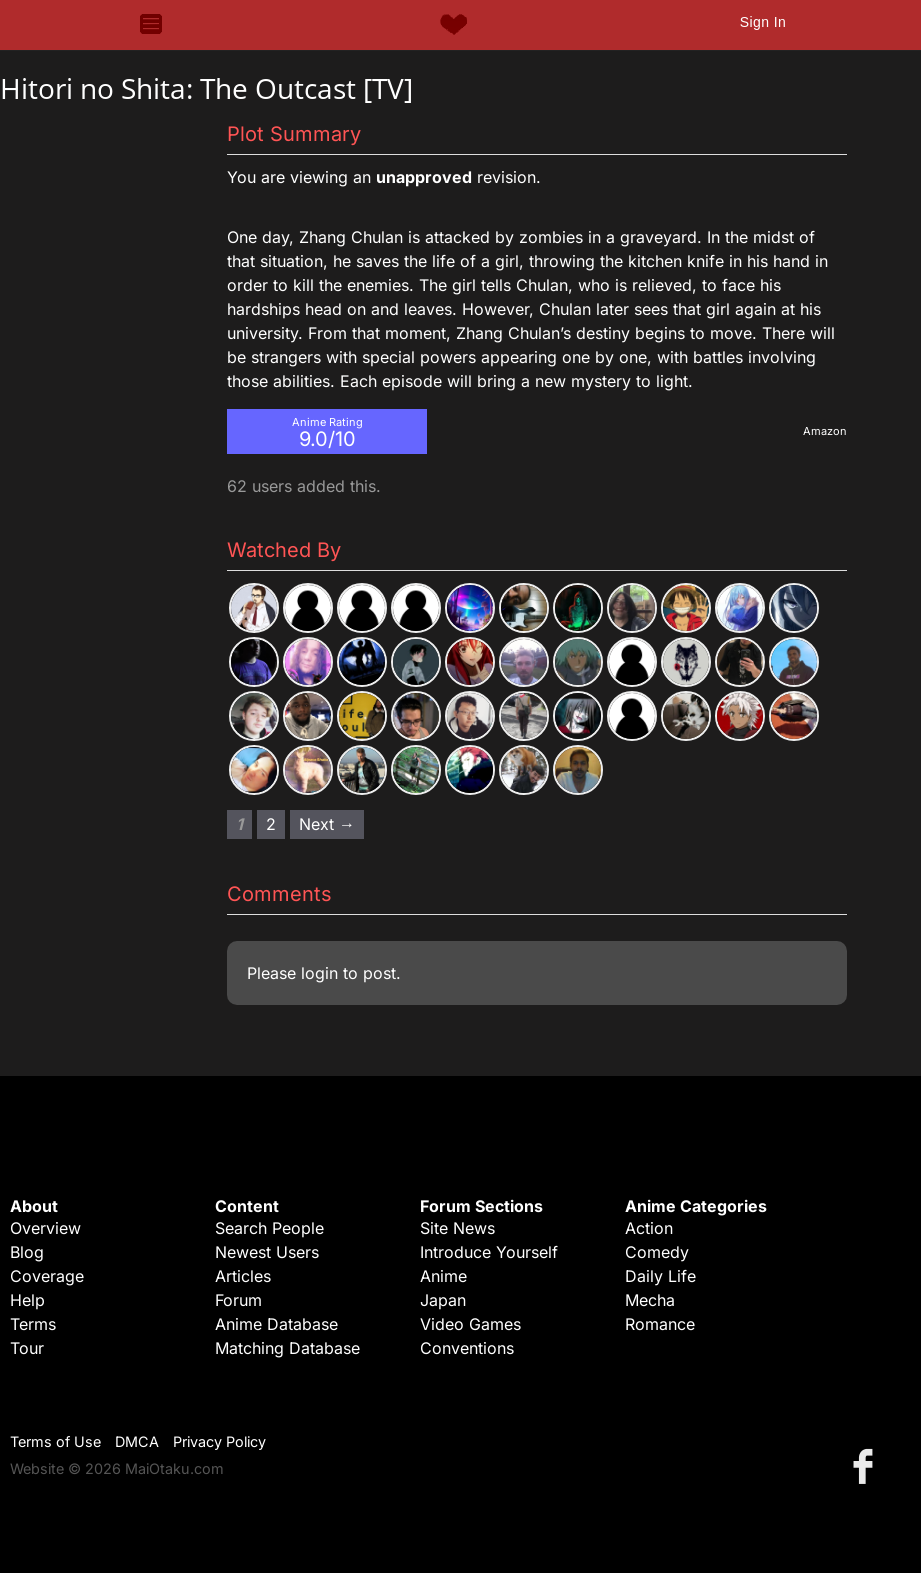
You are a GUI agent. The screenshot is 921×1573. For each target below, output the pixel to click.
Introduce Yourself (489, 1252)
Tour (27, 1348)
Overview (45, 1228)
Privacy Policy (219, 1441)
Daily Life (660, 1276)
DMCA (137, 1441)
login (319, 973)
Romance (660, 1324)
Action (649, 1228)
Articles (243, 1276)
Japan (443, 1300)
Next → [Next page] (327, 824)
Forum (238, 1300)
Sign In (763, 22)
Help (27, 1300)
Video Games (470, 1324)
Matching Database (287, 1348)
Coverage (47, 1276)
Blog (27, 1252)
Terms (33, 1324)
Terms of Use (55, 1441)
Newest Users (267, 1252)
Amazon (825, 431)
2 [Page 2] (271, 824)
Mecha (650, 1300)
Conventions (467, 1348)
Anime (443, 1276)
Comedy (657, 1252)
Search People (269, 1228)
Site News (457, 1228)
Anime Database (276, 1324)
